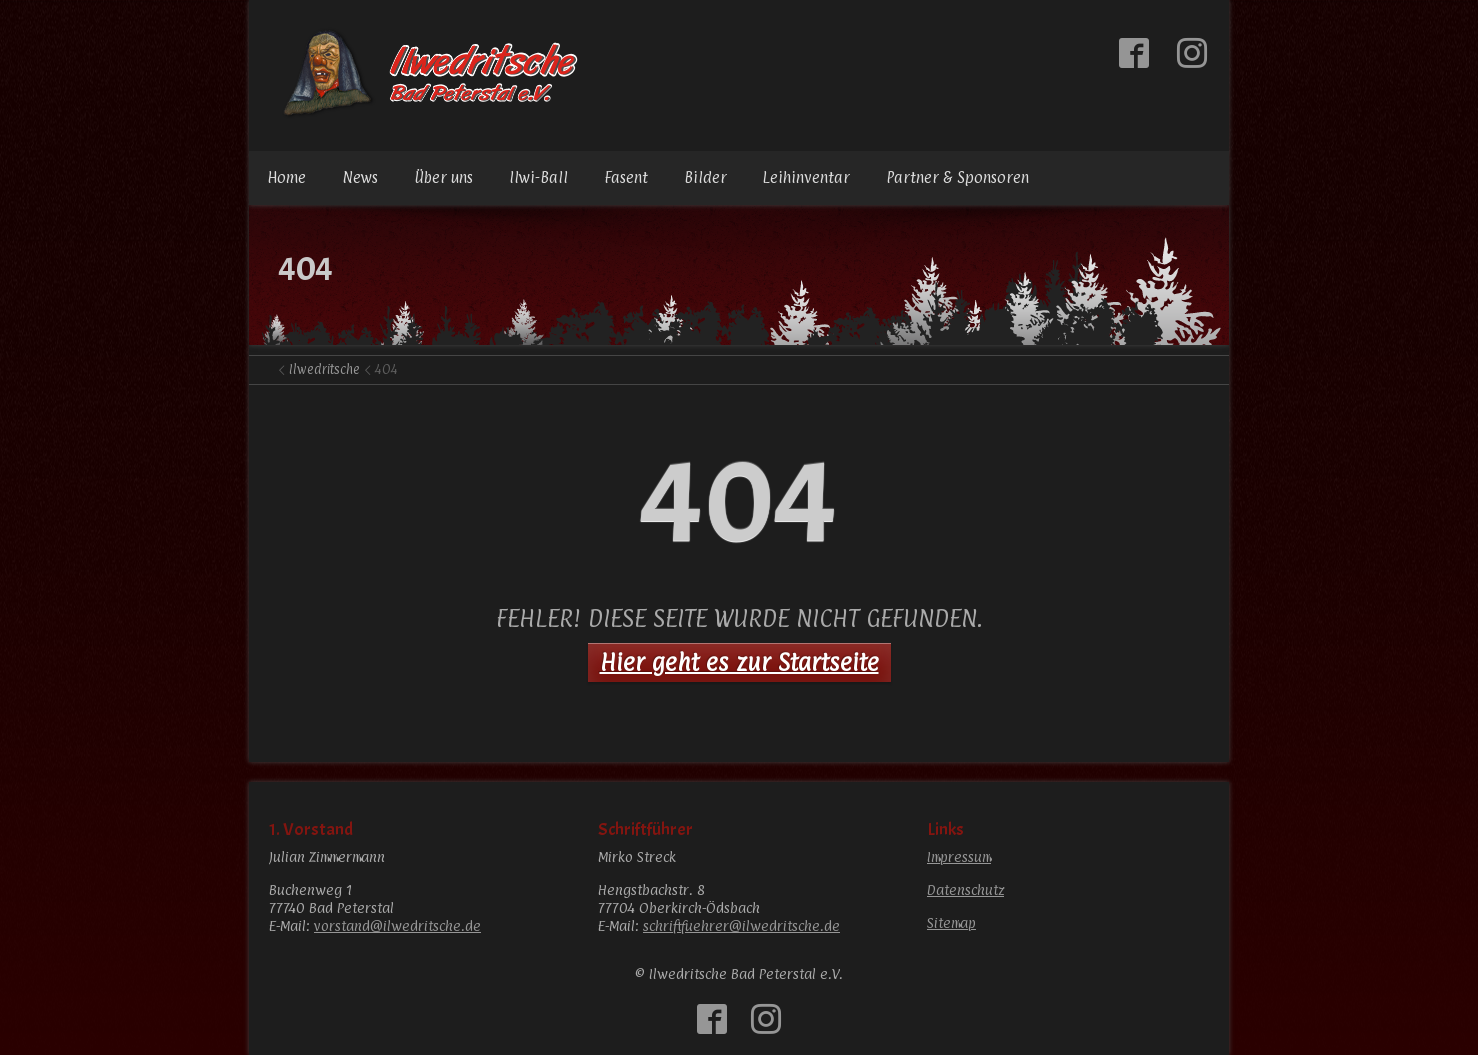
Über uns (443, 177)
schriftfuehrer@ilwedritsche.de (741, 925)
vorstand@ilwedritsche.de (397, 925)
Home (286, 177)
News (360, 177)
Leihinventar (806, 177)
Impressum (959, 856)
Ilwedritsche (324, 369)
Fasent (626, 177)
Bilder (705, 177)
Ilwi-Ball (538, 177)
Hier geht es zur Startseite (739, 662)
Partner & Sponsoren (957, 177)
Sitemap (951, 922)
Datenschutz (965, 889)
